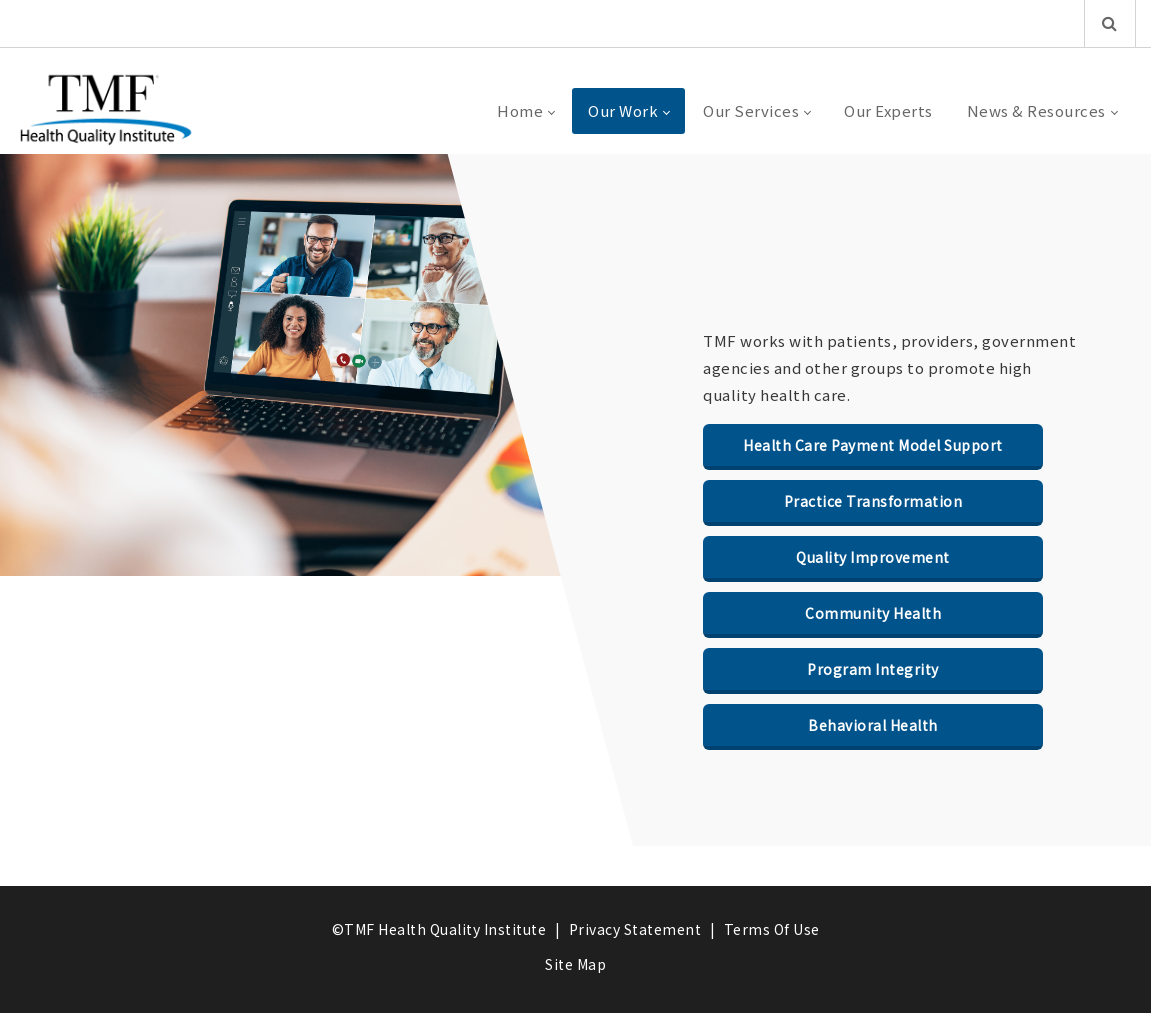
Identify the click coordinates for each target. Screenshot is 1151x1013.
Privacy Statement (635, 929)
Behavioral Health (873, 725)
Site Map (575, 964)
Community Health (873, 613)
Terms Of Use (772, 929)
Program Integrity (873, 669)
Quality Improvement (873, 557)
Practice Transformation (873, 501)
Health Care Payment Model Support (873, 445)
